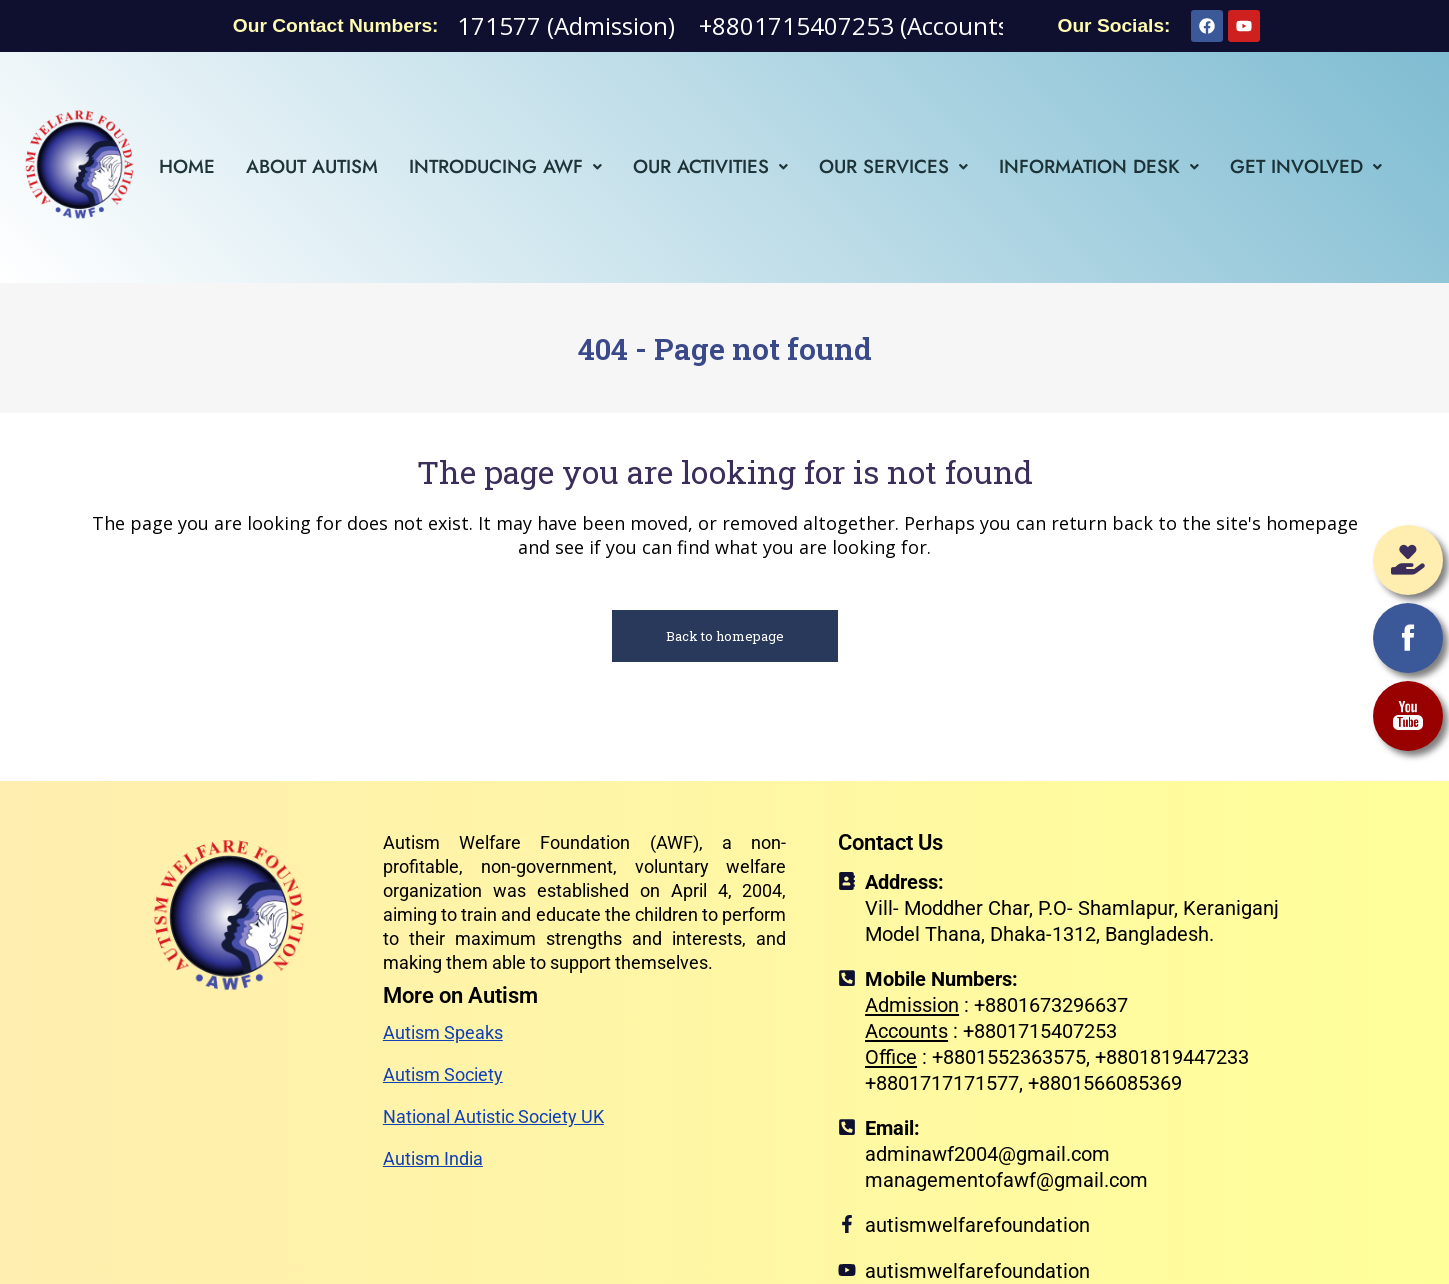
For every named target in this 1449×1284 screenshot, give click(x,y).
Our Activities (710, 166)
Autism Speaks (443, 1032)
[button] (505, 166)
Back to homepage (725, 636)
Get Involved (1306, 166)
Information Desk (1099, 166)
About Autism (312, 166)
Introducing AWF (505, 166)
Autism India (433, 1158)
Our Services (893, 166)
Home (187, 166)
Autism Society (443, 1074)
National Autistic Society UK (493, 1116)
